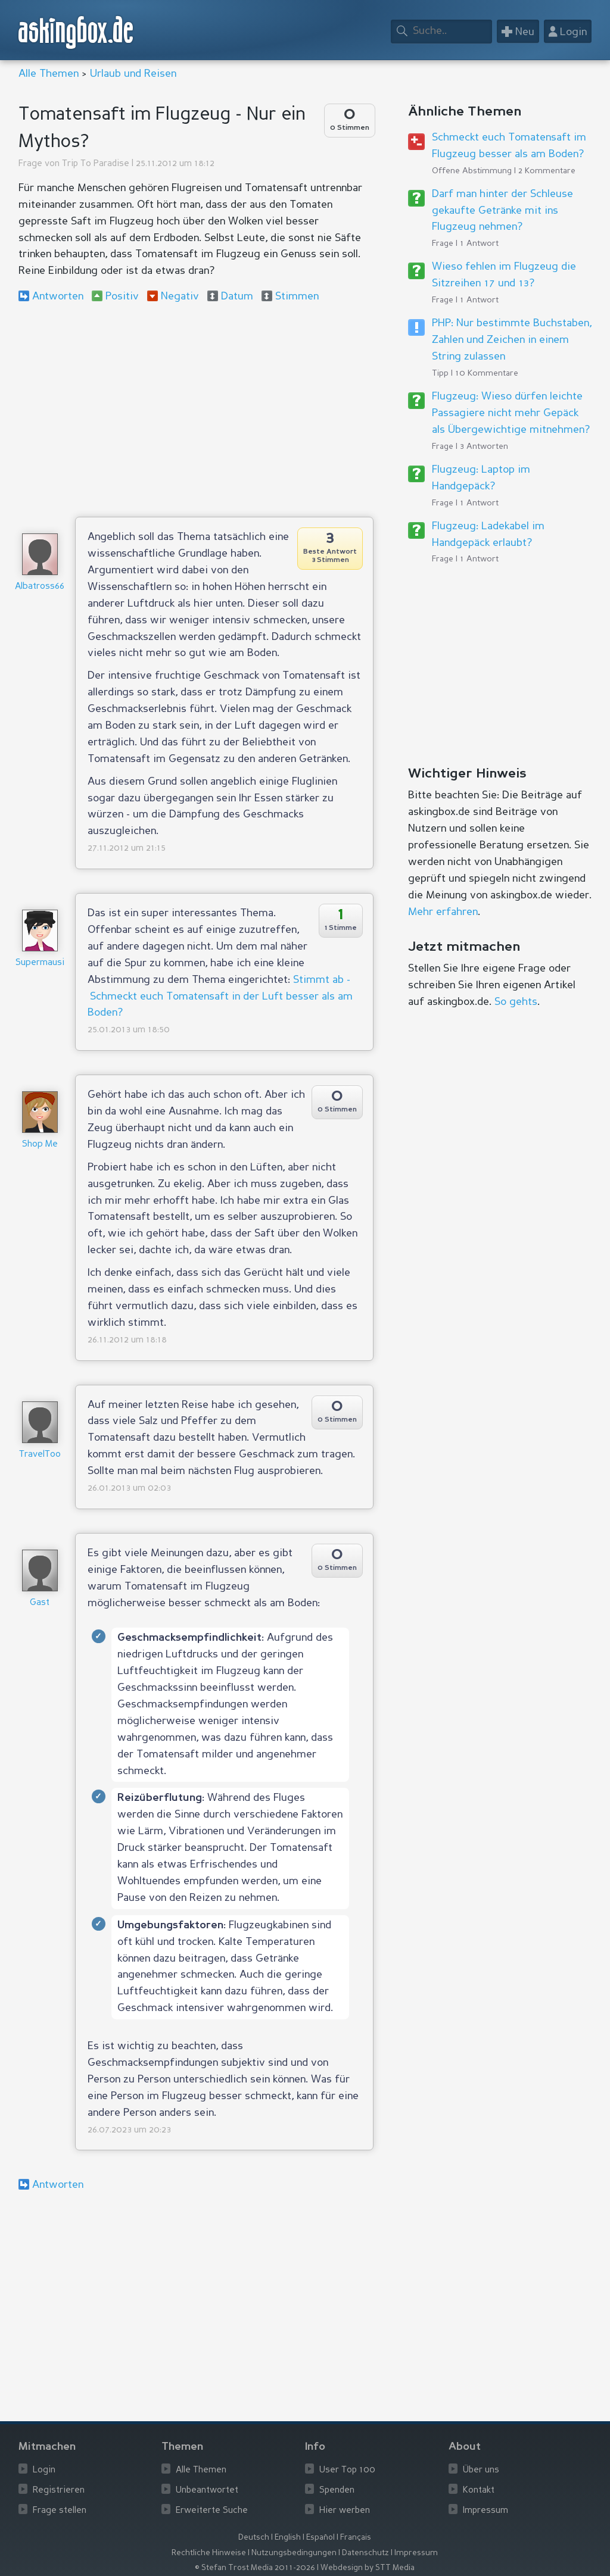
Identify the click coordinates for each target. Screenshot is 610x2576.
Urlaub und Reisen (133, 73)
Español (320, 2537)
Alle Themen (48, 73)
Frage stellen (59, 2510)
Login (44, 2470)
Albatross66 (39, 586)
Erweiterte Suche (212, 2510)
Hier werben (344, 2510)
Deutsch (253, 2537)
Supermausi (39, 962)
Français (355, 2537)
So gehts (515, 1002)
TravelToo (40, 1454)
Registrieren (59, 2490)
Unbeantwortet (207, 2490)
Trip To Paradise (95, 164)
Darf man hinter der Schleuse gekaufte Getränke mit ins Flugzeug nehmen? (502, 211)
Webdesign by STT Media (367, 2568)
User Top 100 (347, 2470)
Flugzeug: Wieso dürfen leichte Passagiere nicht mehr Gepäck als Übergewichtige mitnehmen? (511, 413)
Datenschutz (365, 2553)
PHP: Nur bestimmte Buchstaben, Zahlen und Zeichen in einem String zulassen (512, 340)
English (288, 2537)
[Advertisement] (196, 409)
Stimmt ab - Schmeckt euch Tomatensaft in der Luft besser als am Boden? (220, 997)
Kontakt (478, 2490)
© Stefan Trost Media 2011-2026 (255, 2568)
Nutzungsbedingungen (294, 2553)
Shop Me (40, 1144)
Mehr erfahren (443, 912)
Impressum (485, 2510)
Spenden (336, 2490)
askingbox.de (76, 32)
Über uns (481, 2470)
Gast (39, 1602)
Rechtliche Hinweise (209, 2553)
